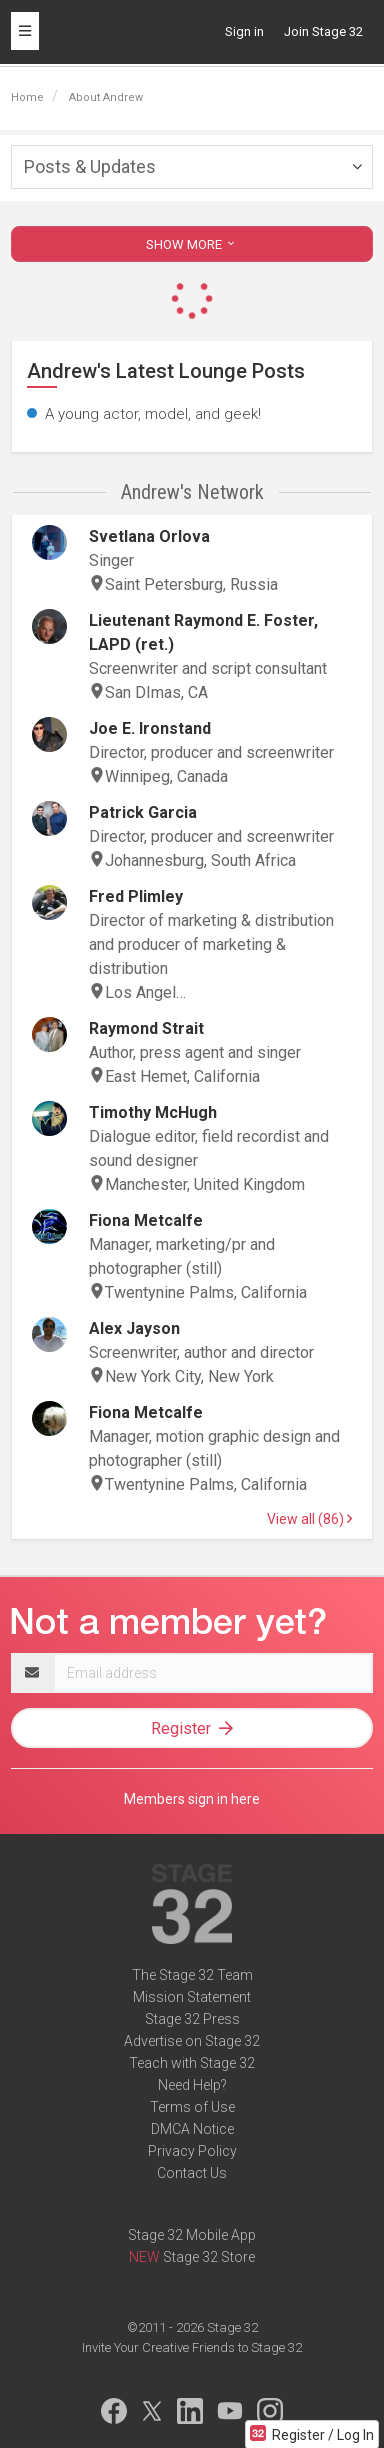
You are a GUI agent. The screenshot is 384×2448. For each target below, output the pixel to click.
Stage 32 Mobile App (192, 2235)
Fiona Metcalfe (146, 1220)
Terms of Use (192, 2107)
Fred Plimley (136, 896)
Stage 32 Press (192, 2019)
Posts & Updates (90, 166)
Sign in (244, 31)
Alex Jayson (134, 1328)
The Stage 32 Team (192, 1975)
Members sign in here (192, 1799)
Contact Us (192, 2173)
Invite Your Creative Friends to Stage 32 (192, 2347)
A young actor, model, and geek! (153, 414)
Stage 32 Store (209, 2257)
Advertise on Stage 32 (192, 2041)
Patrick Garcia (143, 812)
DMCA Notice (192, 2129)
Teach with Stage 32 (192, 2063)
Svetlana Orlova (149, 536)
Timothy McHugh (153, 1112)
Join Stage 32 (323, 31)
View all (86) (309, 1519)
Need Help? (192, 2085)
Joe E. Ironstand (150, 728)
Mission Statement (192, 1997)
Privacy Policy (192, 2151)
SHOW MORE (192, 244)
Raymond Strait (146, 1028)
